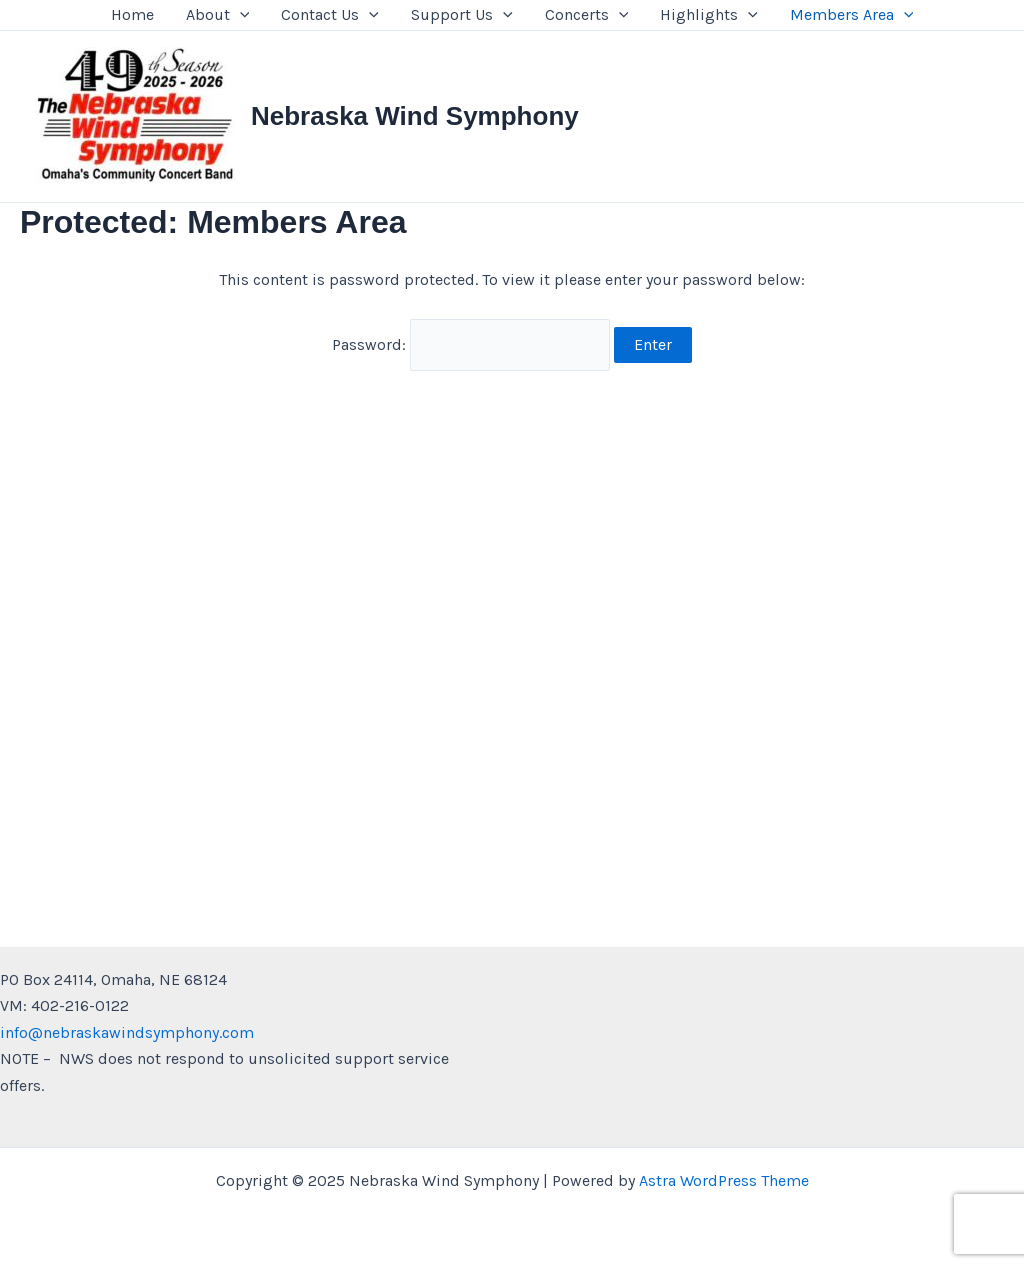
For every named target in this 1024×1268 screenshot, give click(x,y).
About (218, 15)
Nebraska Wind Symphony (415, 116)
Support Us (462, 15)
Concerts (587, 15)
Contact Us (330, 15)
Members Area (852, 15)
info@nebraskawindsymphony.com (127, 1032)
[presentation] (240, 15)
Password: (471, 344)
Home (132, 14)
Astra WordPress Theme (724, 1180)
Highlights (709, 15)
